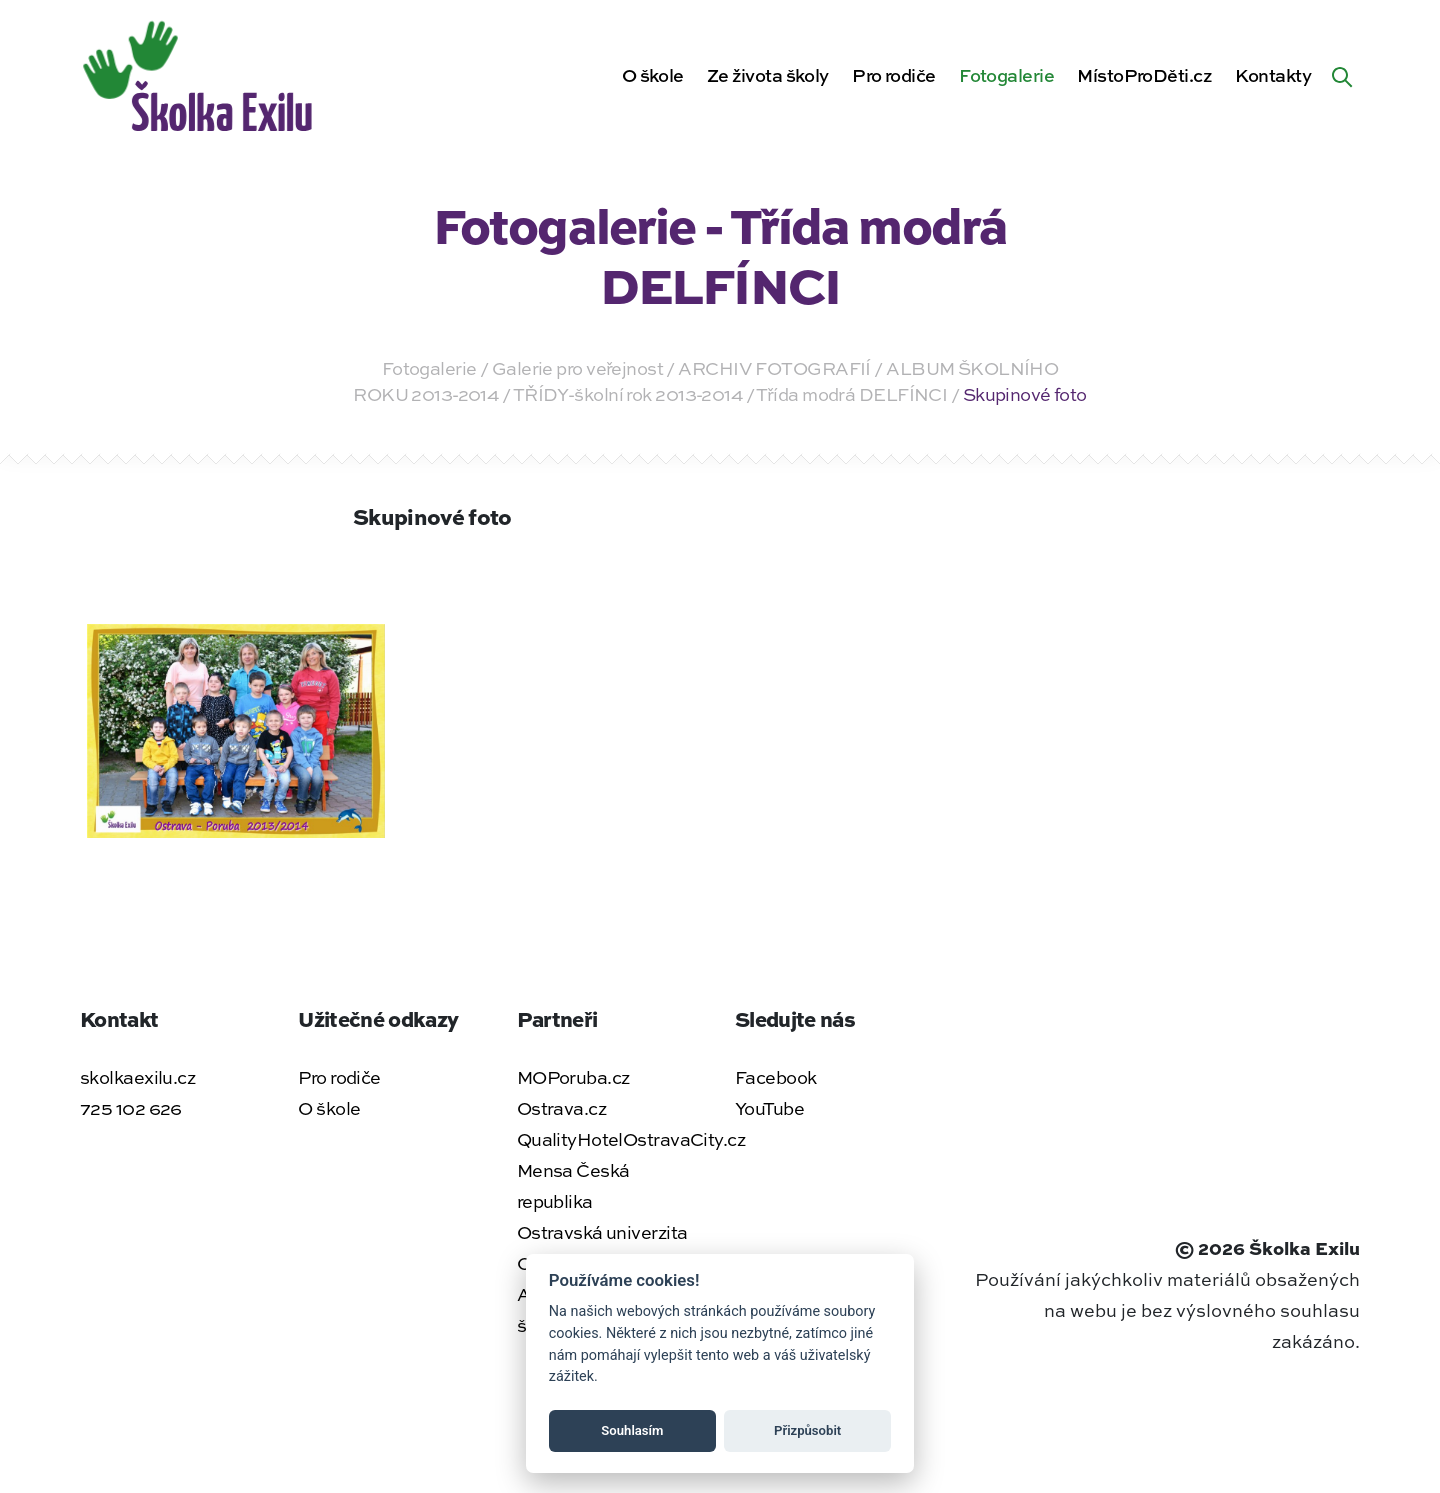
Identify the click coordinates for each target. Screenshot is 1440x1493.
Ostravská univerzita (602, 1232)
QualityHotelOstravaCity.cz (631, 1139)
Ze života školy (768, 75)
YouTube (769, 1108)
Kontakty (1273, 75)
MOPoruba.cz (573, 1077)
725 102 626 (131, 1108)
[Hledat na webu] (1342, 75)
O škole (653, 75)
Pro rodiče (893, 75)
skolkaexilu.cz (137, 1077)
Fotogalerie (1006, 75)
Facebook (776, 1077)
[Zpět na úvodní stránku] (200, 72)
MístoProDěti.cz (1144, 75)
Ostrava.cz (561, 1108)
